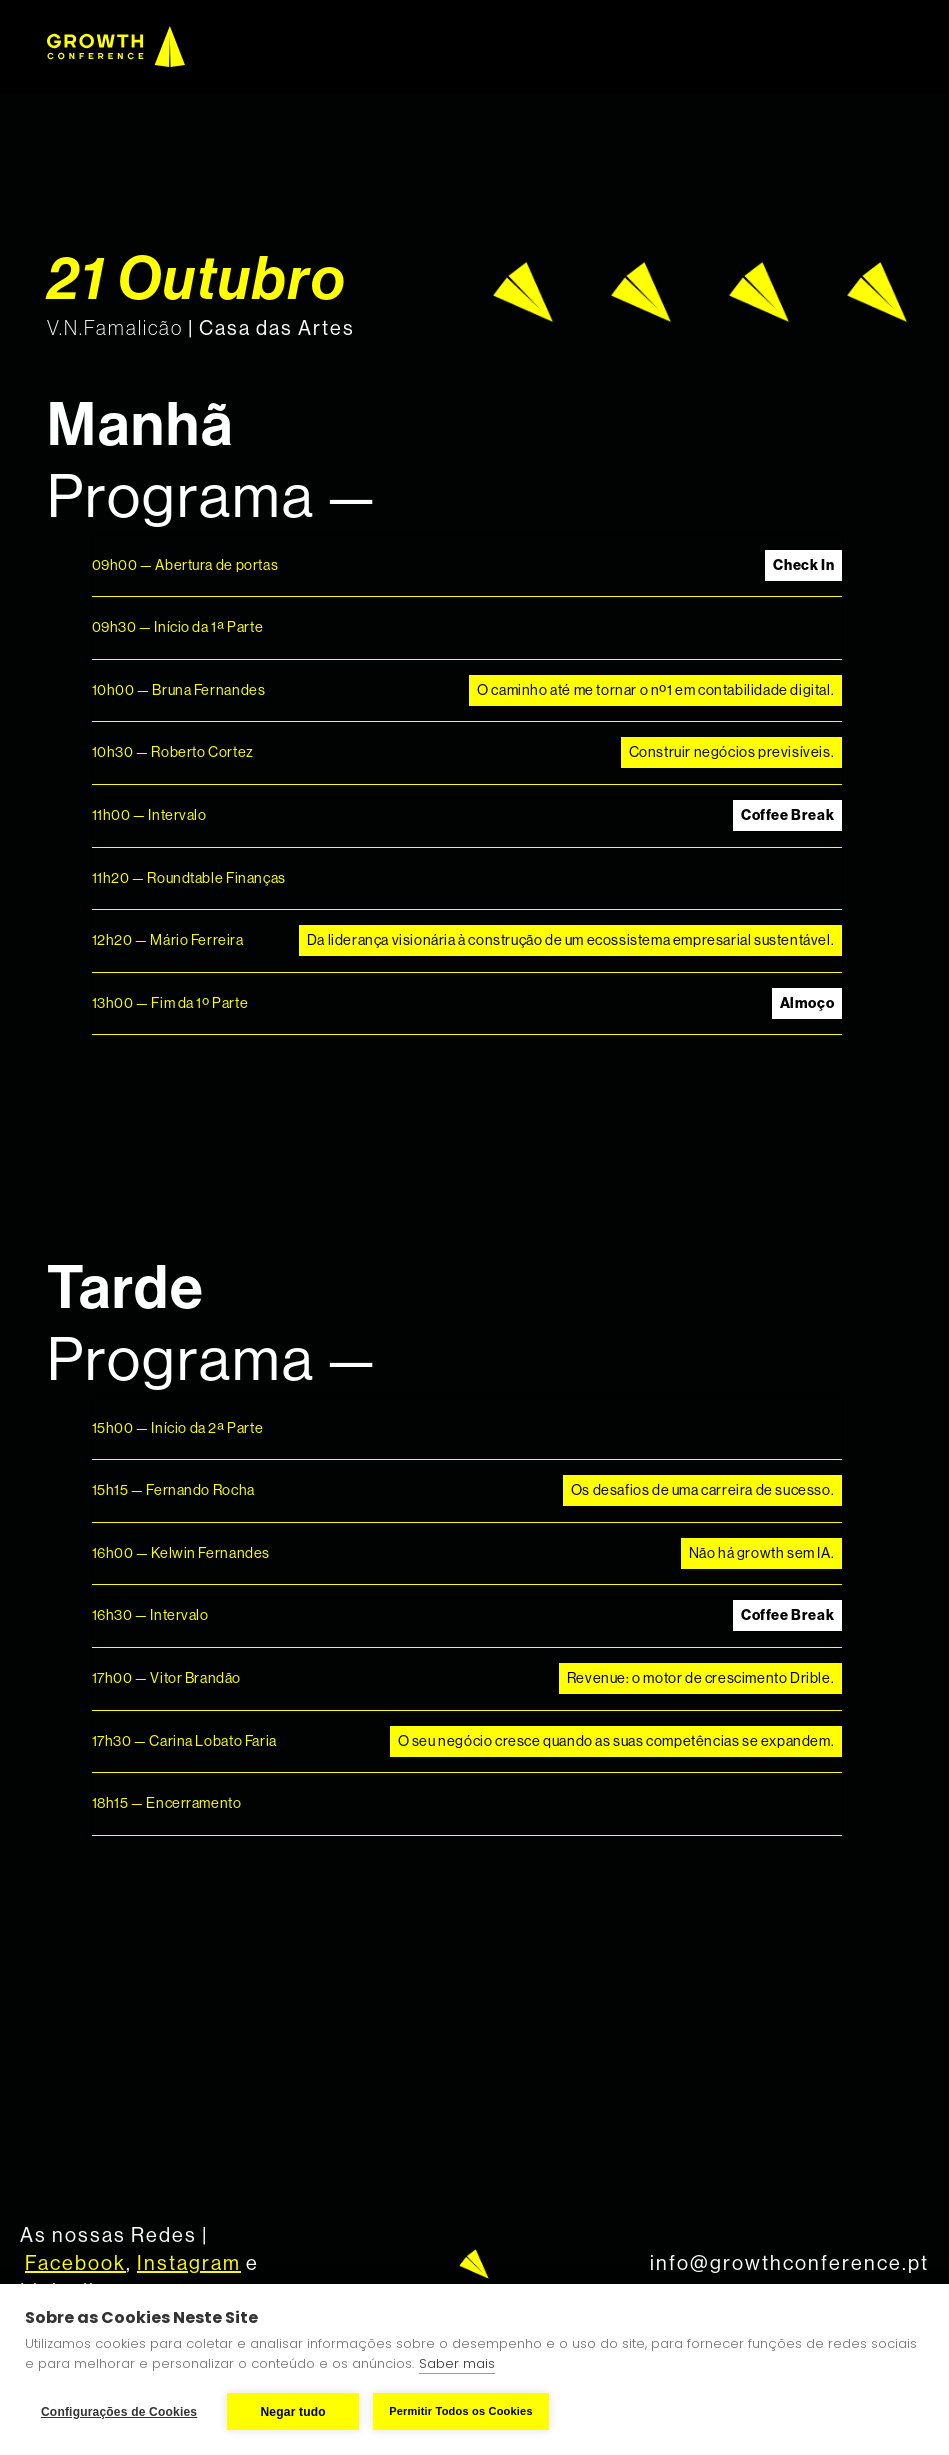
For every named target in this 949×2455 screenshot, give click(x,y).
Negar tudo (293, 2412)
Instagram (189, 2264)
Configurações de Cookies (119, 2412)
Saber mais (457, 2363)
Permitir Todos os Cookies (461, 2411)
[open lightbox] (700, 292)
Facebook (75, 2264)
